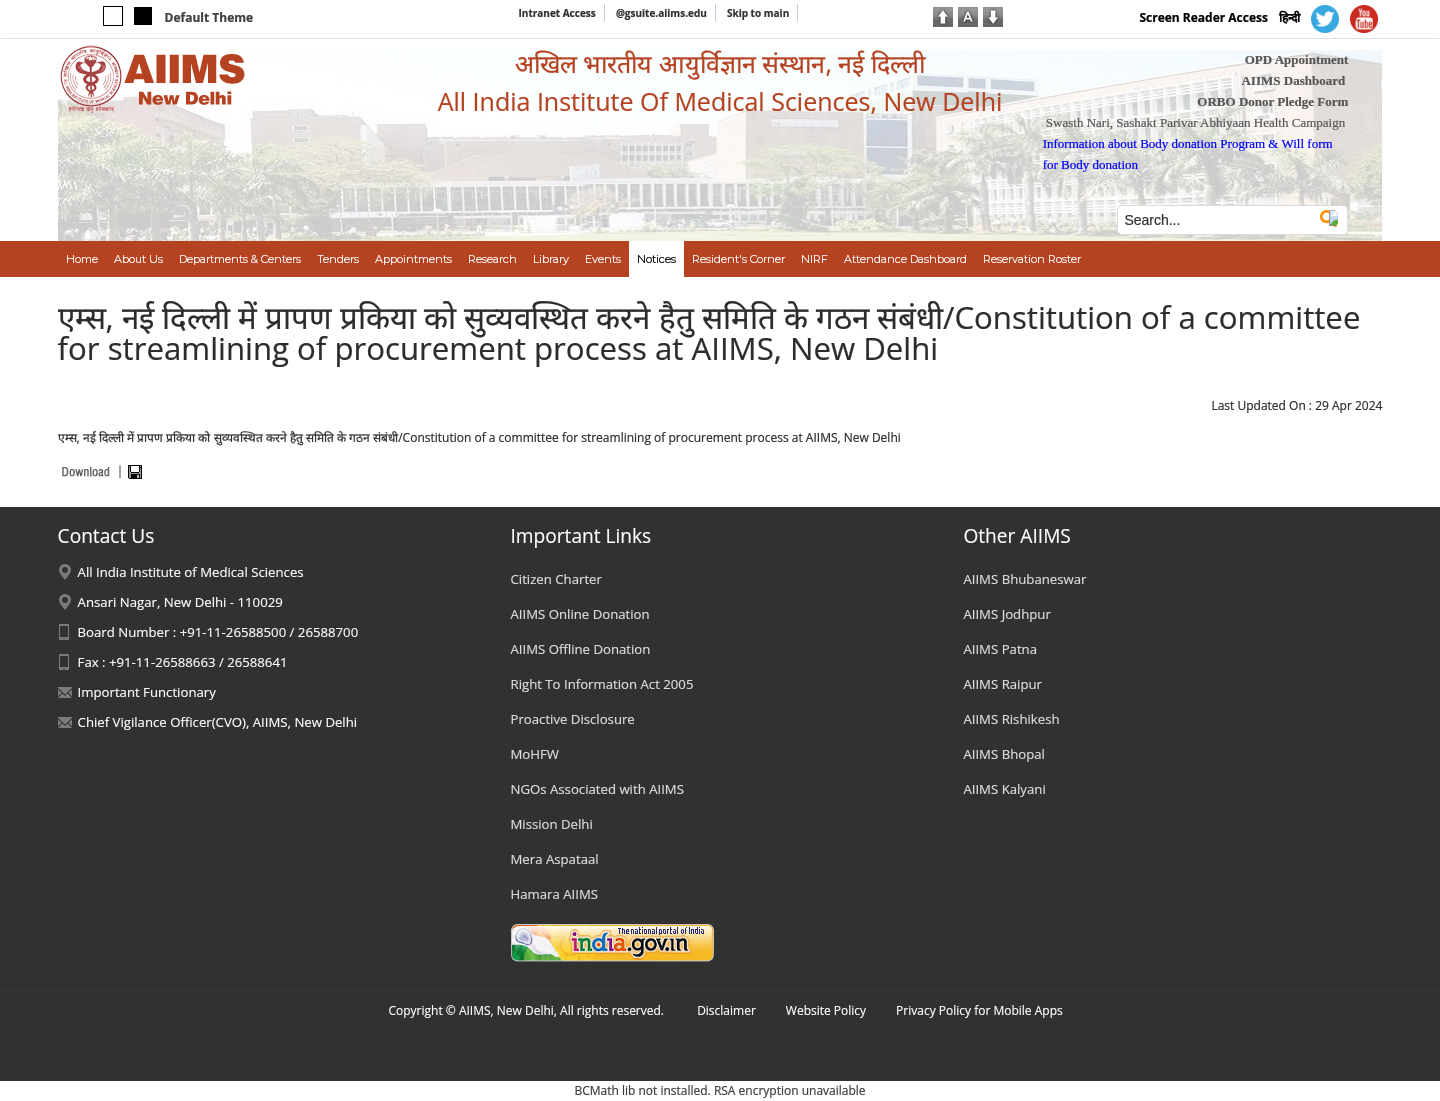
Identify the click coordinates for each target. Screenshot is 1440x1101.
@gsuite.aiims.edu (661, 13)
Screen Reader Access (1203, 17)
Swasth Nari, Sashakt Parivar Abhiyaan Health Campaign (1195, 122)
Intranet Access (557, 13)
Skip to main (758, 13)
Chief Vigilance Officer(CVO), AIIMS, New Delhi (218, 722)
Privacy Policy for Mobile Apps (979, 1010)
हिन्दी (1289, 17)
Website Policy (826, 1010)
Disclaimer (726, 1010)
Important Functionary (147, 692)
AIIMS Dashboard (1293, 80)
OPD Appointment (1297, 59)
